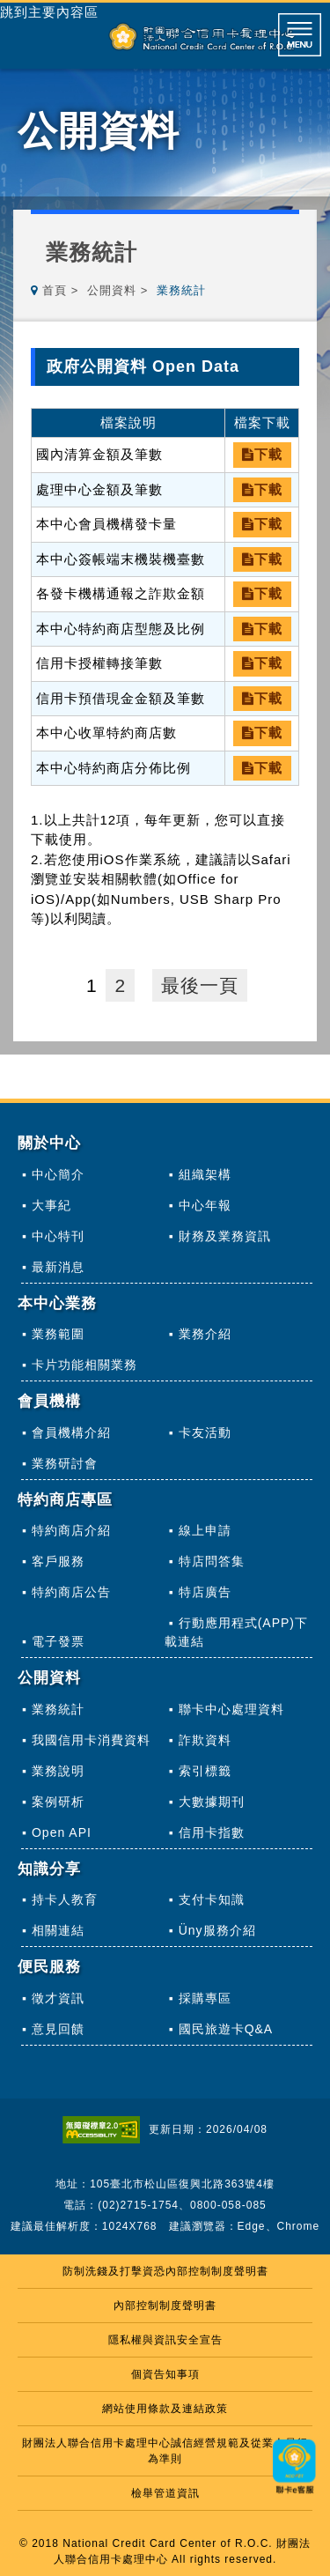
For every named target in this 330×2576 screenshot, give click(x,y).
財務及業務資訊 (225, 1236)
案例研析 (58, 1802)
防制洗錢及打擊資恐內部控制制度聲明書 (165, 2271)
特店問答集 (212, 1561)
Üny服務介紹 (217, 1930)
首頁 (54, 290)
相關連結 (58, 1930)
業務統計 (58, 1709)
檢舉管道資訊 (165, 2493)
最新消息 (58, 1267)
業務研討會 (65, 1463)
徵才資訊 (58, 1998)
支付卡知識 (212, 1899)
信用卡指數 (212, 1832)
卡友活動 (205, 1432)
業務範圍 (58, 1334)
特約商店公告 (71, 1592)
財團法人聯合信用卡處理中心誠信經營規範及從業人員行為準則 (165, 2451)
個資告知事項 (165, 2374)
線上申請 (205, 1530)
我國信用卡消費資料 (91, 1740)
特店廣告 (205, 1592)
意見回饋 (58, 2029)
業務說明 (58, 1771)
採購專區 (205, 1998)
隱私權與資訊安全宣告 (165, 2340)
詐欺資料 (205, 1740)
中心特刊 (58, 1236)
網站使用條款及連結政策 (165, 2408)
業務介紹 (205, 1334)
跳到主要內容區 (49, 12)
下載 (262, 454)
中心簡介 (58, 1174)
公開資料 (111, 290)
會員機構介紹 (71, 1432)
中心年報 (205, 1205)
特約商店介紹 (71, 1530)
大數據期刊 (212, 1802)
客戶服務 (58, 1561)
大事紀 (51, 1205)
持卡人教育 (65, 1899)
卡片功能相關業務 (84, 1365)
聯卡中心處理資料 (231, 1709)
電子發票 (58, 1641)
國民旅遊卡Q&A (226, 2029)
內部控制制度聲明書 (165, 2305)
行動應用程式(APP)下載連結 (236, 1632)
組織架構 (205, 1174)
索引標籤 (205, 1771)
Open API (62, 1832)
